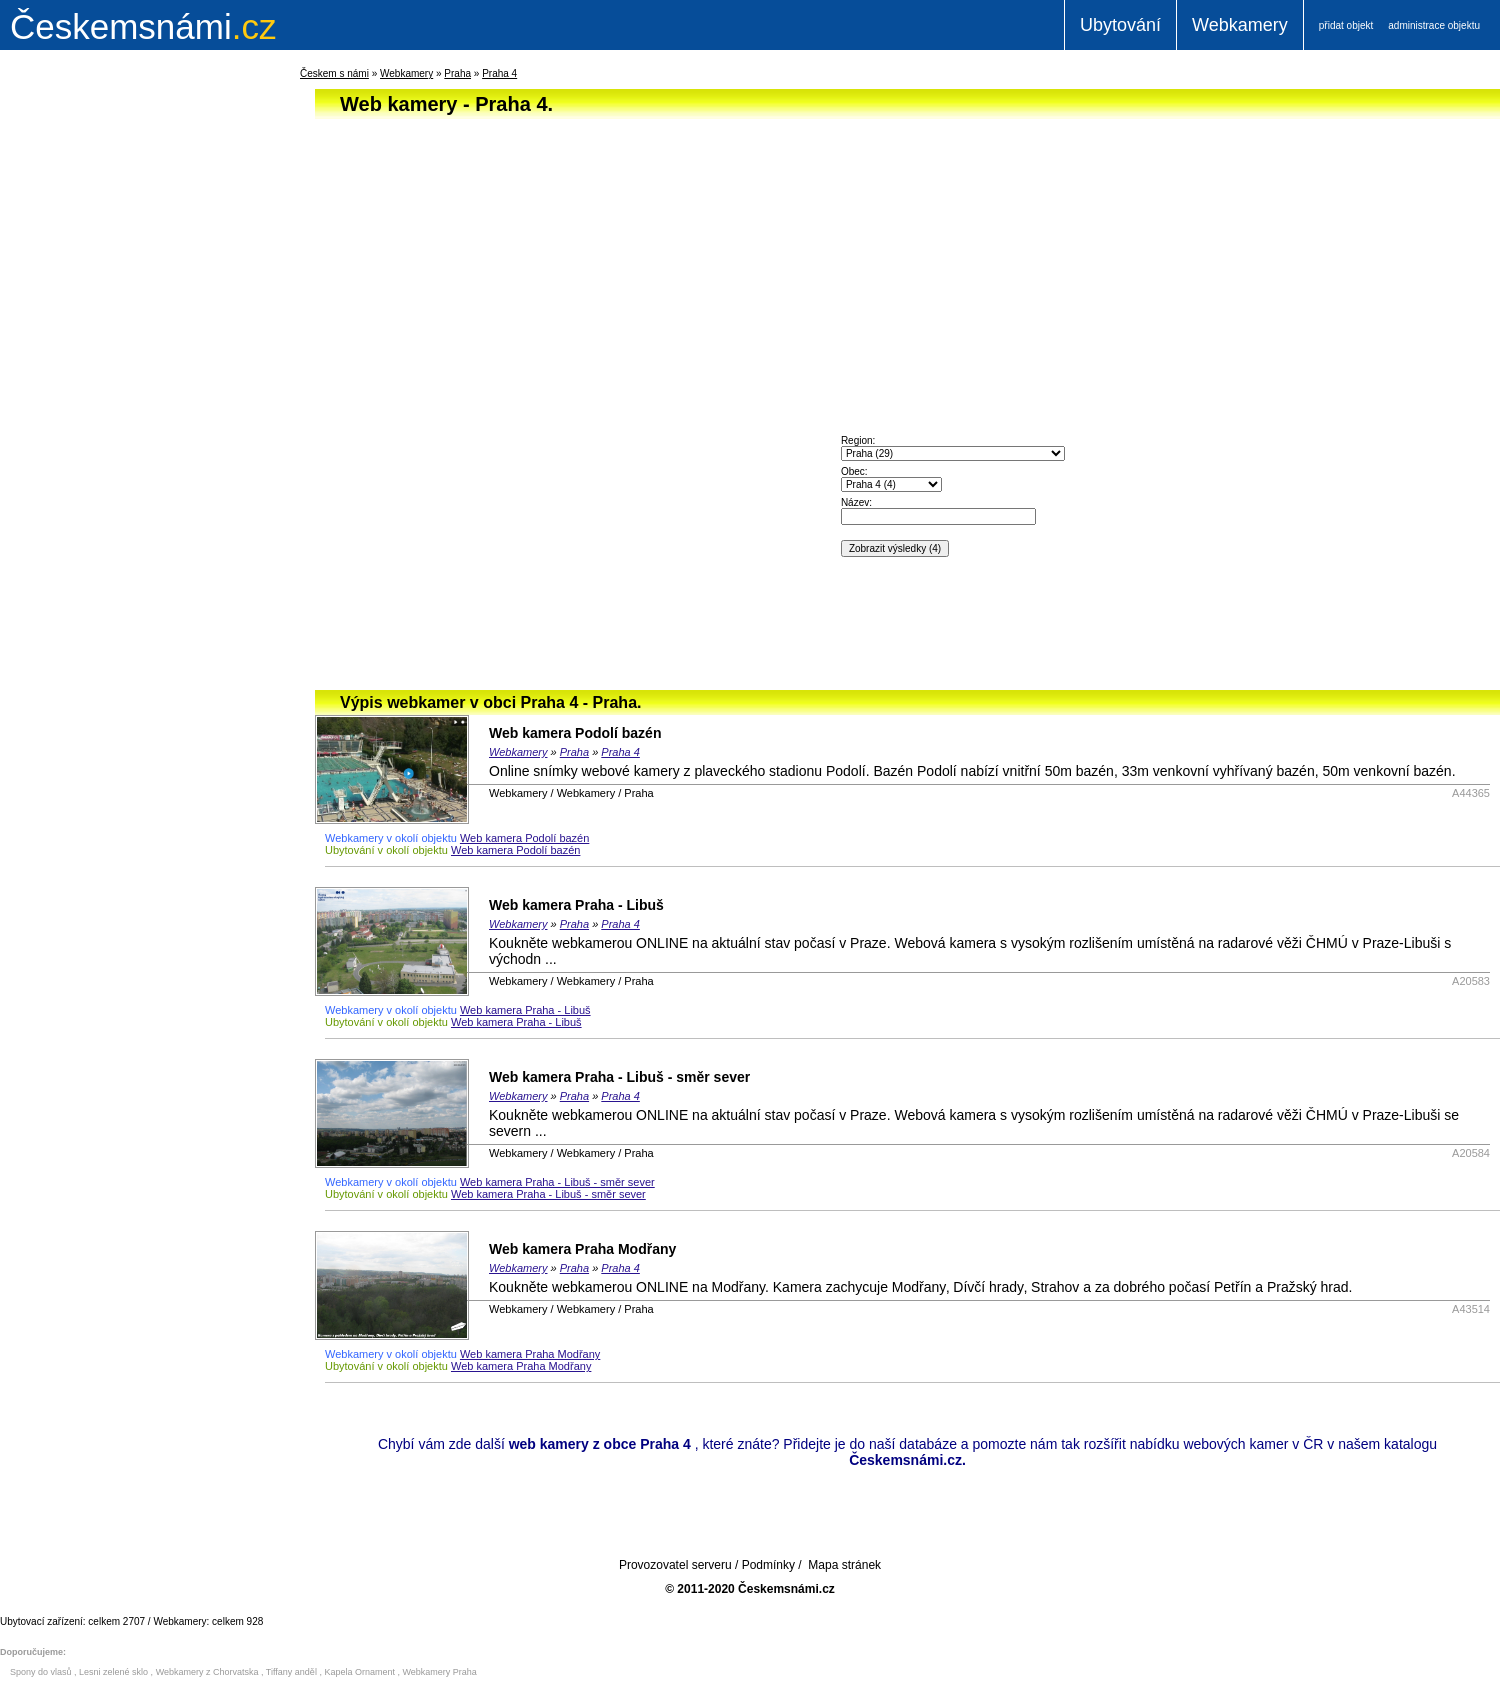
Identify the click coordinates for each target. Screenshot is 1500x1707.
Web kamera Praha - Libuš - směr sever (619, 1077)
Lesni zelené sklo (113, 1672)
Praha (457, 73)
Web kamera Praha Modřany (582, 1249)
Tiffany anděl (291, 1672)
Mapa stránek (844, 1565)
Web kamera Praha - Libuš (576, 905)
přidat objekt (1346, 25)
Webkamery (1240, 25)
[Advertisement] (120, 384)
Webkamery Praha (440, 1672)
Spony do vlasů (41, 1672)
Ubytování (1120, 25)
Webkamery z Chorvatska (207, 1672)
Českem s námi (334, 73)
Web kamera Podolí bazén (575, 733)
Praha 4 (499, 73)
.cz (143, 26)
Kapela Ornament (359, 1672)
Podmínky (768, 1565)
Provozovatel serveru (675, 1565)
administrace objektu (1434, 25)
